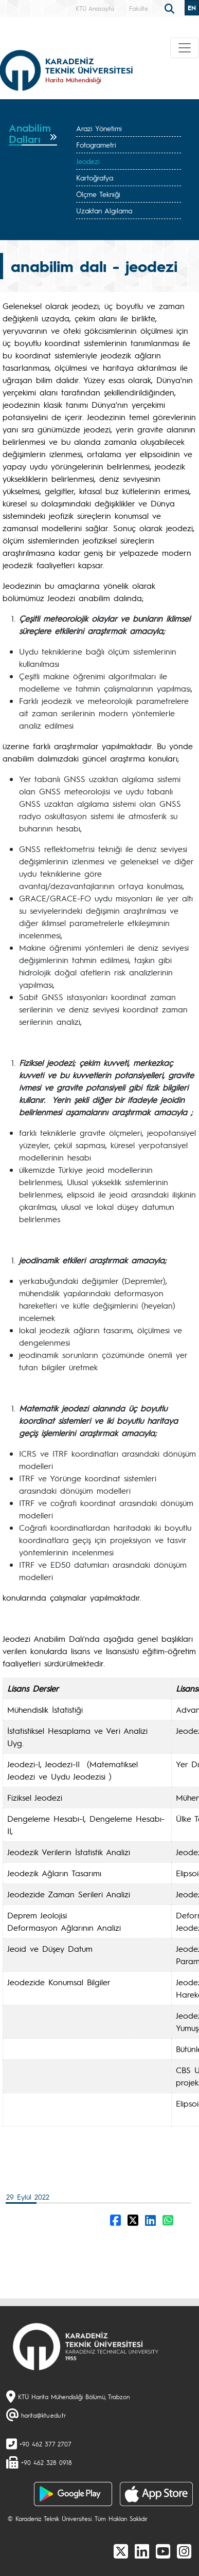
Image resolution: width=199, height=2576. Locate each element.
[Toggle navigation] (184, 48)
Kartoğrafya (94, 177)
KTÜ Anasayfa (95, 8)
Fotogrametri (96, 144)
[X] (121, 2551)
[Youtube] (163, 2551)
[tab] (33, 134)
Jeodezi (88, 161)
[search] (170, 7)
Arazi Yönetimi (99, 128)
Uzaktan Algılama (104, 210)
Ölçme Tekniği (98, 193)
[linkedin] (142, 2551)
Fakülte (138, 8)
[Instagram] (184, 2551)
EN (192, 8)
